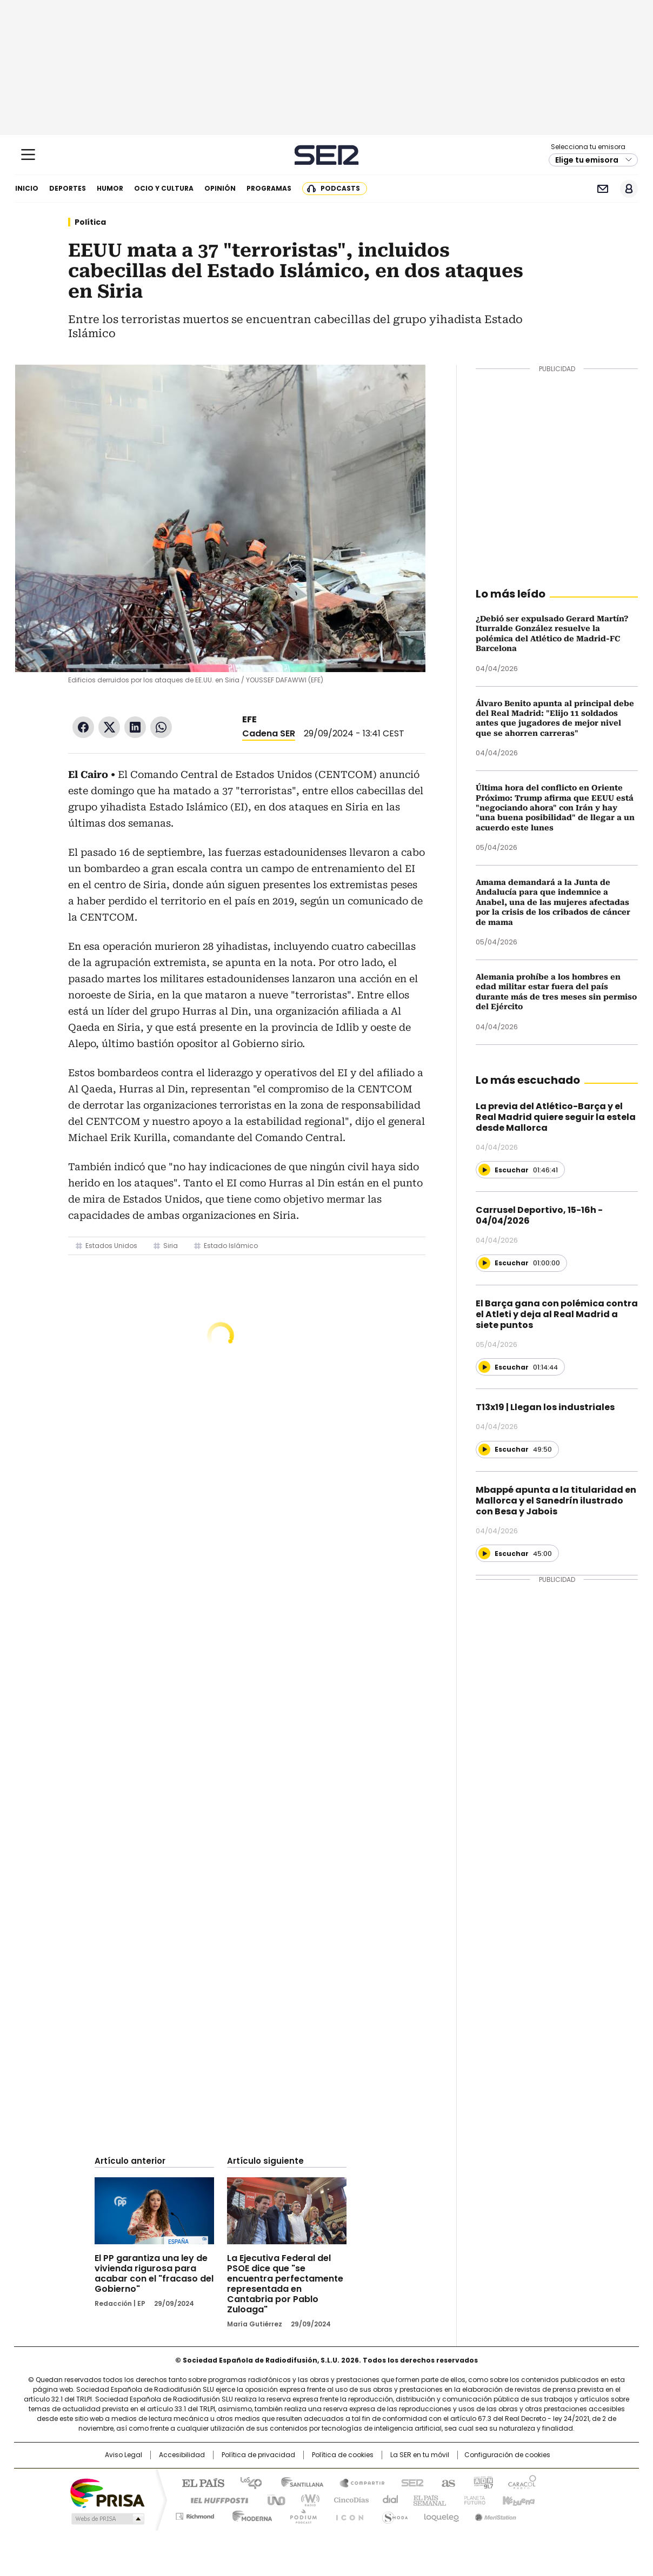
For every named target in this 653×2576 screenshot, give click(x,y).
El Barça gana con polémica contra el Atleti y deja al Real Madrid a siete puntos (557, 1314)
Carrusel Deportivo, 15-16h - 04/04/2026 (539, 1215)
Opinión (220, 188)
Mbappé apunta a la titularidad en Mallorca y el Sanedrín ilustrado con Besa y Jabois (556, 1501)
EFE (249, 719)
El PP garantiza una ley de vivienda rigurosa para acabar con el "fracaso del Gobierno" (154, 2273)
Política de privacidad (258, 2455)
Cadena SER (327, 155)
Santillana (297, 2482)
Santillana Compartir (357, 2482)
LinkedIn (135, 727)
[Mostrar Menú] (28, 154)
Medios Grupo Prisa (106, 2518)
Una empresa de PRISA (107, 2492)
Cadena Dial (387, 2499)
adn (481, 2482)
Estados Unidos (111, 1245)
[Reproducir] (484, 1170)
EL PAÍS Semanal (426, 2499)
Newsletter (602, 189)
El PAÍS (199, 2482)
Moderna (249, 2514)
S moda (393, 2514)
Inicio (26, 188)
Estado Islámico (231, 1245)
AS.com (446, 2482)
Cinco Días (348, 2499)
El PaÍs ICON (346, 2514)
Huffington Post (215, 2499)
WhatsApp (161, 727)
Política (90, 222)
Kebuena (517, 2499)
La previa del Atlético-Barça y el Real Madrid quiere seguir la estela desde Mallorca (556, 1117)
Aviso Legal (123, 2455)
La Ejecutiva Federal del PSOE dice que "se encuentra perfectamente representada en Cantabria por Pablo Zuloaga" (285, 2284)
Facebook (83, 727)
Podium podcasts (300, 2514)
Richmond (195, 2514)
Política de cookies (343, 2455)
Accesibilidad (182, 2455)
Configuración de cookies (507, 2455)
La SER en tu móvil (419, 2455)
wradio (305, 2499)
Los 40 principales (246, 2482)
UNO (272, 2499)
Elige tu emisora (586, 160)
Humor (110, 188)
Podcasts (340, 188)
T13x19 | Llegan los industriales (545, 1407)
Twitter (109, 727)
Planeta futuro (472, 2499)
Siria (170, 1245)
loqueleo (441, 2514)
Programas (268, 188)
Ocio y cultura (164, 188)
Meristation (494, 2514)
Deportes (67, 188)
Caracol (522, 2482)
